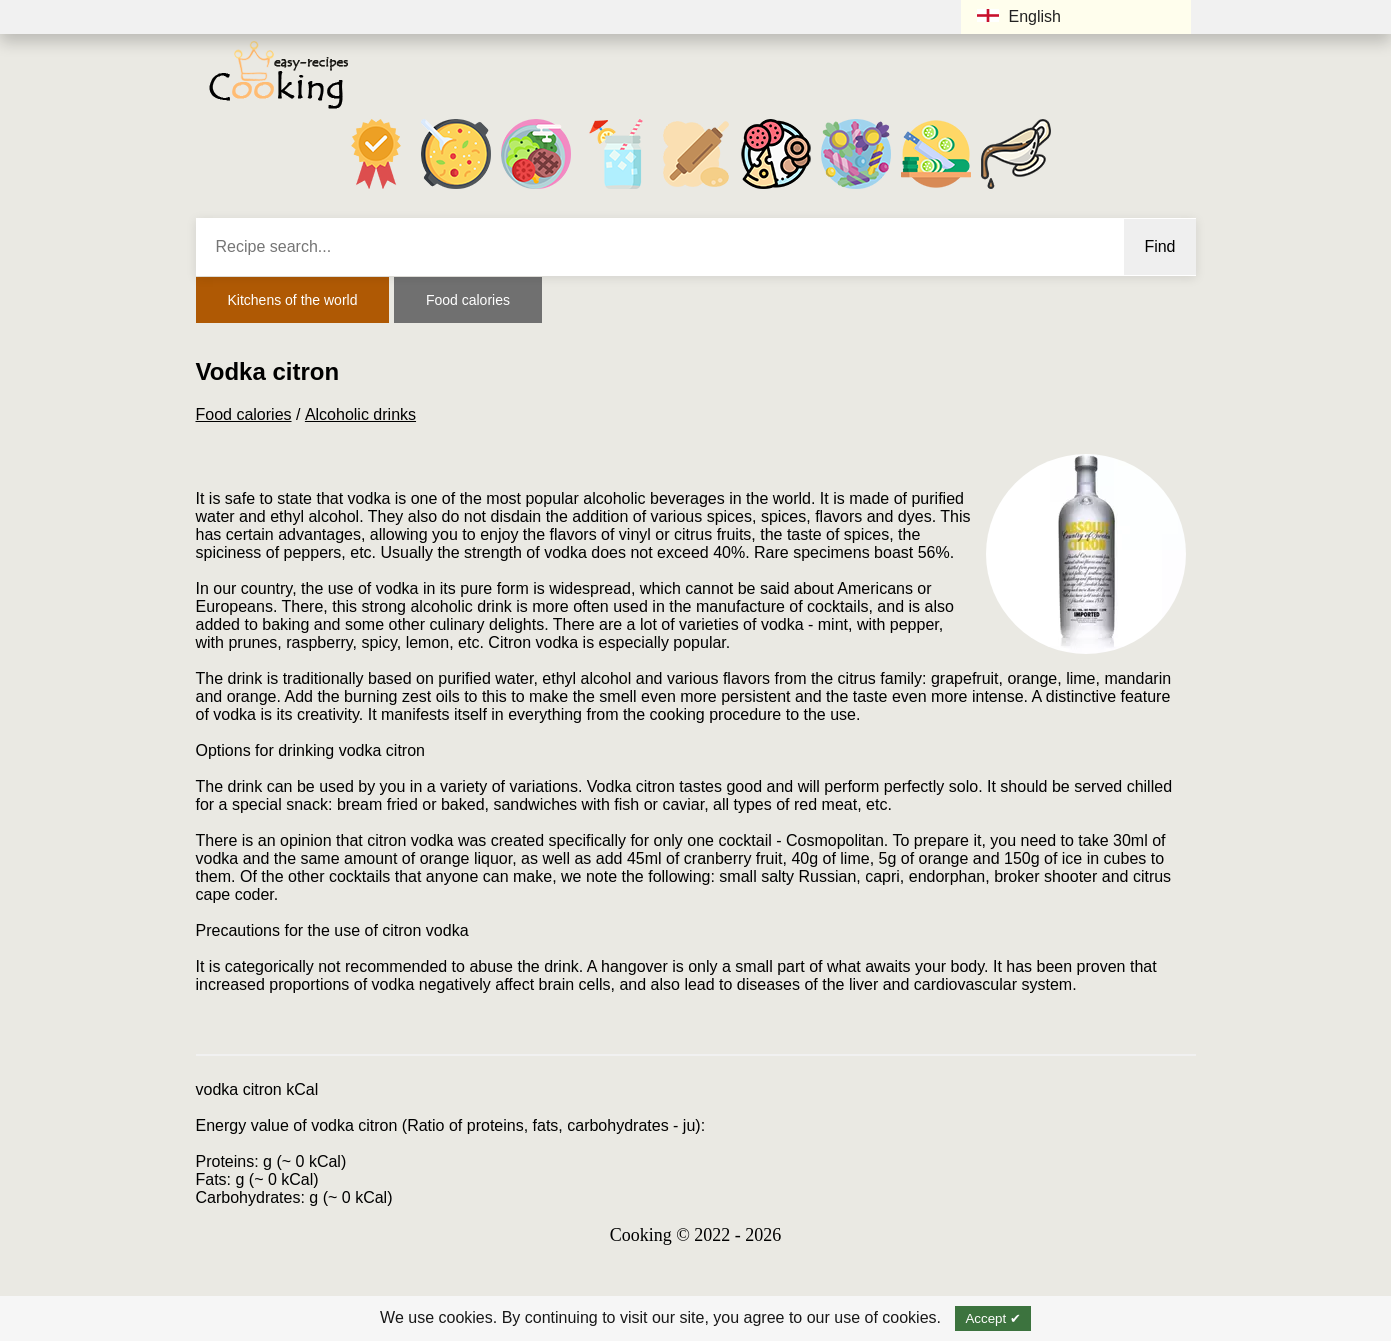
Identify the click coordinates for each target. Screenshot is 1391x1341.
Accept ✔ (992, 1318)
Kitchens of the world (293, 300)
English (1019, 16)
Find (1159, 246)
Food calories (468, 300)
